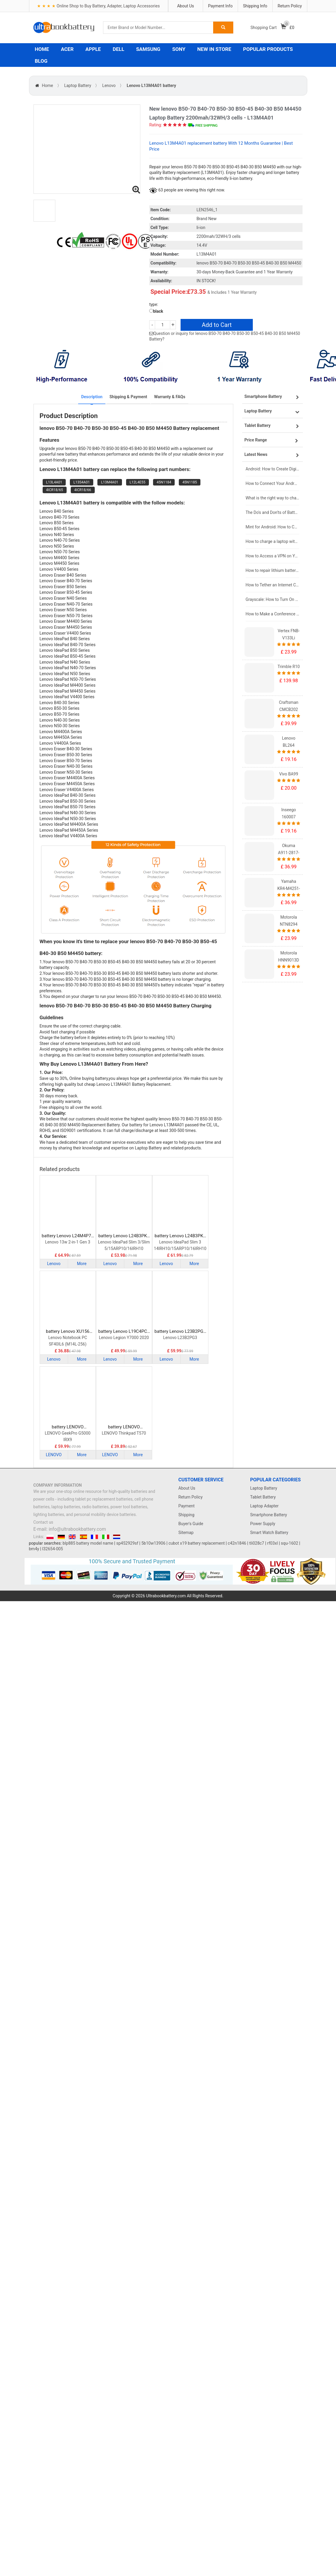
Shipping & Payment (128, 396)
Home (47, 85)
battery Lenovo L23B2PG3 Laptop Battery (180, 1331)
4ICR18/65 (54, 490)
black (156, 311)
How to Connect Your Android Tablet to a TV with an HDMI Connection (272, 483)
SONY (178, 49)
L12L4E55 (137, 482)
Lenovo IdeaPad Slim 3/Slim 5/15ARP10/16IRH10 (124, 1245)
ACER (67, 49)
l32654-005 (52, 1548)
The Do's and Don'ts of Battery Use (272, 512)
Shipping (186, 1514)
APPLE (93, 49)
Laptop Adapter (264, 1506)
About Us (185, 6)
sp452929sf (127, 1543)
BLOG (41, 61)
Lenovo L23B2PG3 (180, 1337)
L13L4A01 (54, 482)
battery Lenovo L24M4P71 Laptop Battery (68, 1236)
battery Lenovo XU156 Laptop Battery (67, 1331)
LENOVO (54, 1454)
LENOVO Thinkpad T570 (124, 1433)
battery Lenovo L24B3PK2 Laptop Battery (180, 1236)
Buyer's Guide (191, 1523)
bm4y (34, 1548)
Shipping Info (255, 6)
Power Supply (262, 1523)
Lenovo (108, 85)
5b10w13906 (153, 1543)
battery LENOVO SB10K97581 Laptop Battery (124, 1427)
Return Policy (290, 6)
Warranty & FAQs (169, 396)
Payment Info (220, 6)
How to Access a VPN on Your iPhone (272, 556)
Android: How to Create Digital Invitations (272, 469)
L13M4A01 (109, 482)
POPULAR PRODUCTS (268, 49)
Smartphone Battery (268, 1514)
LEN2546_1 (207, 209)
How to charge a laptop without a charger (272, 541)
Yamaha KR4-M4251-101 (288, 888)
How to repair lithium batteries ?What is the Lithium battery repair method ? (272, 570)
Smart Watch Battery (269, 1532)
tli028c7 (256, 1543)
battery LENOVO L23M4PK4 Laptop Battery (68, 1427)
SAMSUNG (148, 49)
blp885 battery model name (88, 1543)
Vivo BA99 (288, 774)
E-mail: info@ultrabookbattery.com (69, 1529)
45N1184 (164, 482)
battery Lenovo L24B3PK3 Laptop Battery (123, 1236)
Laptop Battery (77, 85)
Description (91, 396)
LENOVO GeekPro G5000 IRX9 (67, 1436)
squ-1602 (289, 1543)
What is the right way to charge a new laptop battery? (272, 498)
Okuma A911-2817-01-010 (288, 852)
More (81, 1263)
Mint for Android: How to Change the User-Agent (272, 527)
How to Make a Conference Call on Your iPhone (272, 614)
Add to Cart (217, 324)
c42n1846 (237, 1543)
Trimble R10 (289, 666)
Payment (187, 1506)
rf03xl (272, 1543)
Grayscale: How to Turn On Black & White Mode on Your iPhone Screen (272, 599)
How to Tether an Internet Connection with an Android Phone (272, 585)
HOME (42, 49)
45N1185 (189, 482)
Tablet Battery (263, 1497)
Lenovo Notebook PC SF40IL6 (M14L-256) (67, 1340)
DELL (118, 49)
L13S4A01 (81, 482)
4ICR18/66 (82, 490)
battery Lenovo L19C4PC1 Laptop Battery (123, 1331)
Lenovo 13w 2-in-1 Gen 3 (67, 1242)
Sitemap (186, 1532)
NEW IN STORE (214, 49)
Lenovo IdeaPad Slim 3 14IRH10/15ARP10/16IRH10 (180, 1245)
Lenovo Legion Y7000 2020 (124, 1337)
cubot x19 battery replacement (196, 1543)
